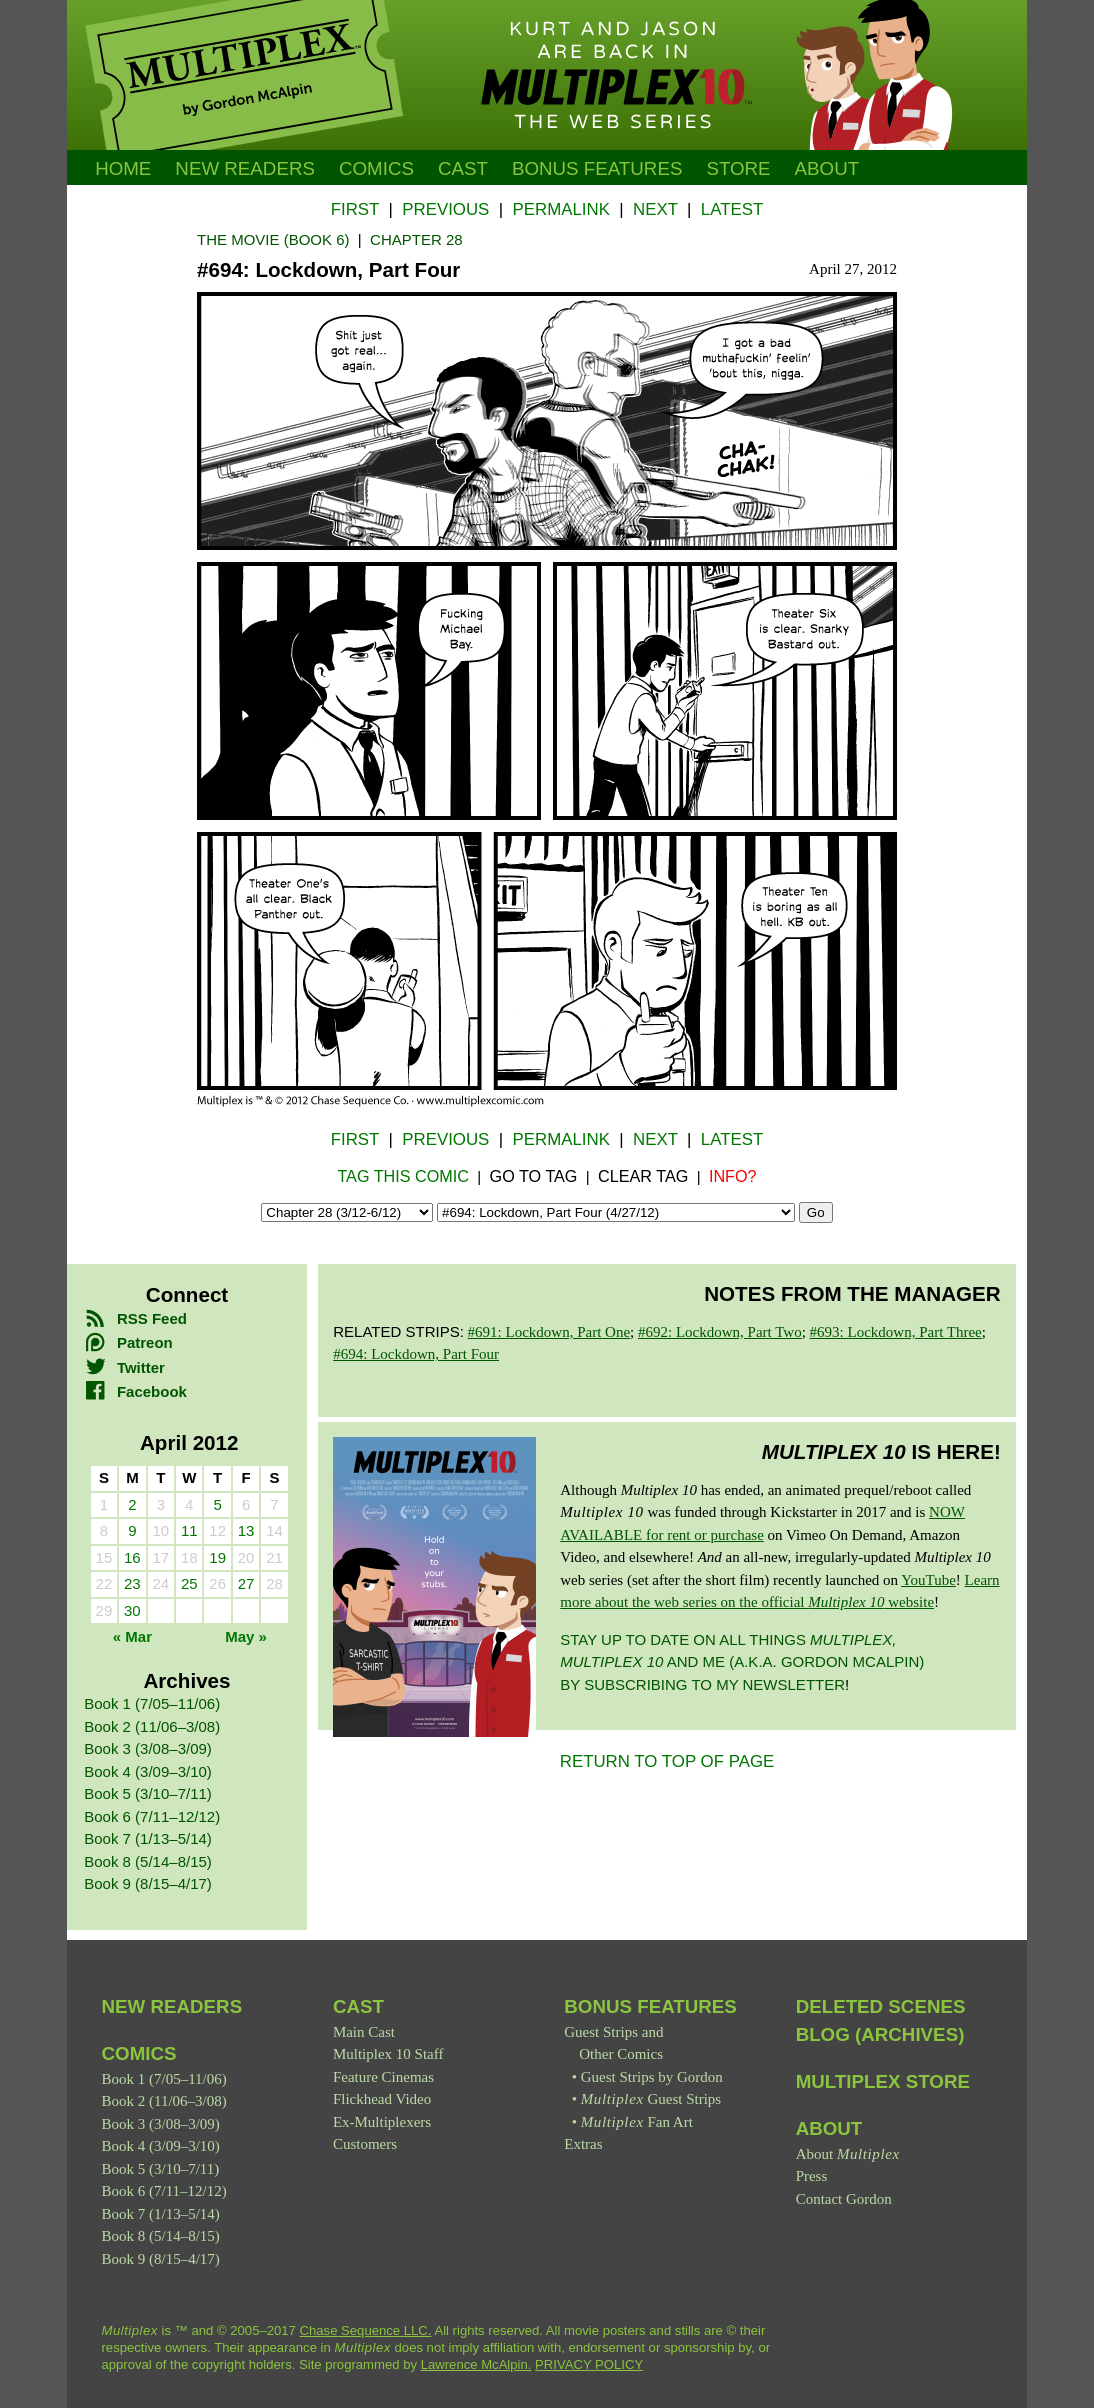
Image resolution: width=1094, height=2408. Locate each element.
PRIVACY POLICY (589, 2364)
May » (246, 1636)
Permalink (560, 209)
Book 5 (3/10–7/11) (148, 1793)
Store (738, 168)
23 (132, 1583)
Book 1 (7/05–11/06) (152, 1703)
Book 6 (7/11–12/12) (152, 1816)
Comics (376, 168)
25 (189, 1583)
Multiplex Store (883, 2081)
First (355, 209)
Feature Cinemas (383, 2077)
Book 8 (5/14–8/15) (148, 1861)
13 (246, 1530)
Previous (445, 209)
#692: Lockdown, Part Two (720, 1332)
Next (655, 209)
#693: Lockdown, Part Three (896, 1332)
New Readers (245, 168)
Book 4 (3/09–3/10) (148, 1771)
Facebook (135, 1391)
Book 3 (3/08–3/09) (148, 1748)
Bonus (597, 168)
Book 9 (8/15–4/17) (148, 1883)
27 (246, 1583)
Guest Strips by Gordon (652, 2077)
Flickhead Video (382, 2099)
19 (217, 1557)
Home (123, 168)
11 (189, 1530)
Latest (732, 209)
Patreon (128, 1342)
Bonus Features (650, 2006)
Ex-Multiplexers (382, 2122)
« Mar (132, 1636)
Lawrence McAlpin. (476, 2364)
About (827, 168)
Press (812, 2176)
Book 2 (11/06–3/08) (152, 1726)
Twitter (124, 1367)
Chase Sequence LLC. (366, 2330)
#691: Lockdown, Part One (549, 1332)
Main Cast (364, 2032)
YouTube (928, 1580)
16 (132, 1557)
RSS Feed (135, 1318)
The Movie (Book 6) (273, 239)
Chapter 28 (416, 239)
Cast (463, 168)
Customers (365, 2144)
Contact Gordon (844, 2199)
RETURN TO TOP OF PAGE (667, 1761)
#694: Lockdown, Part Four (416, 1354)
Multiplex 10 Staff (388, 2054)
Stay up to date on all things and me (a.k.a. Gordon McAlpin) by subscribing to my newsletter (742, 1662)
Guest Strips (651, 2099)
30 (132, 1610)
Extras (583, 2144)
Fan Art (637, 2122)
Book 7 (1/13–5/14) (148, 1838)
